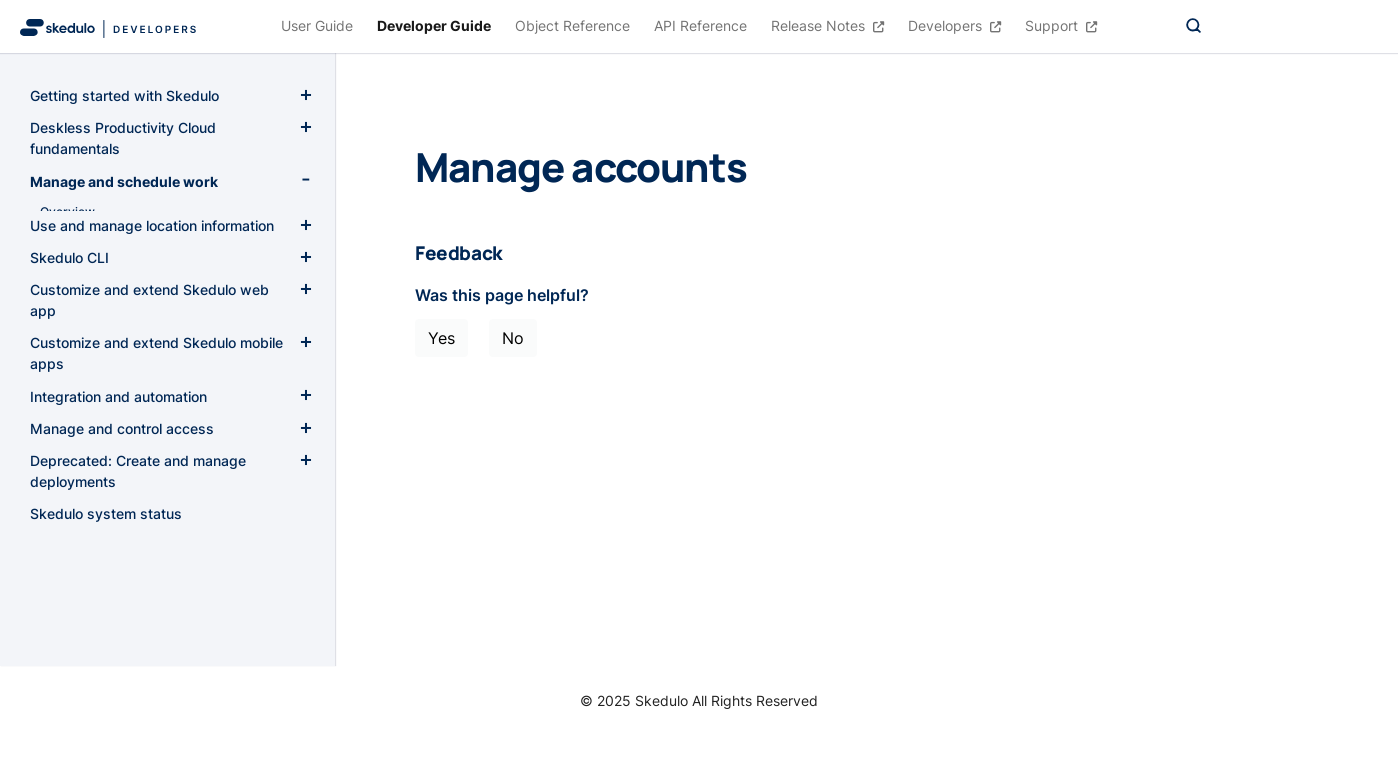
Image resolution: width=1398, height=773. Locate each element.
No (513, 338)
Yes (441, 338)
